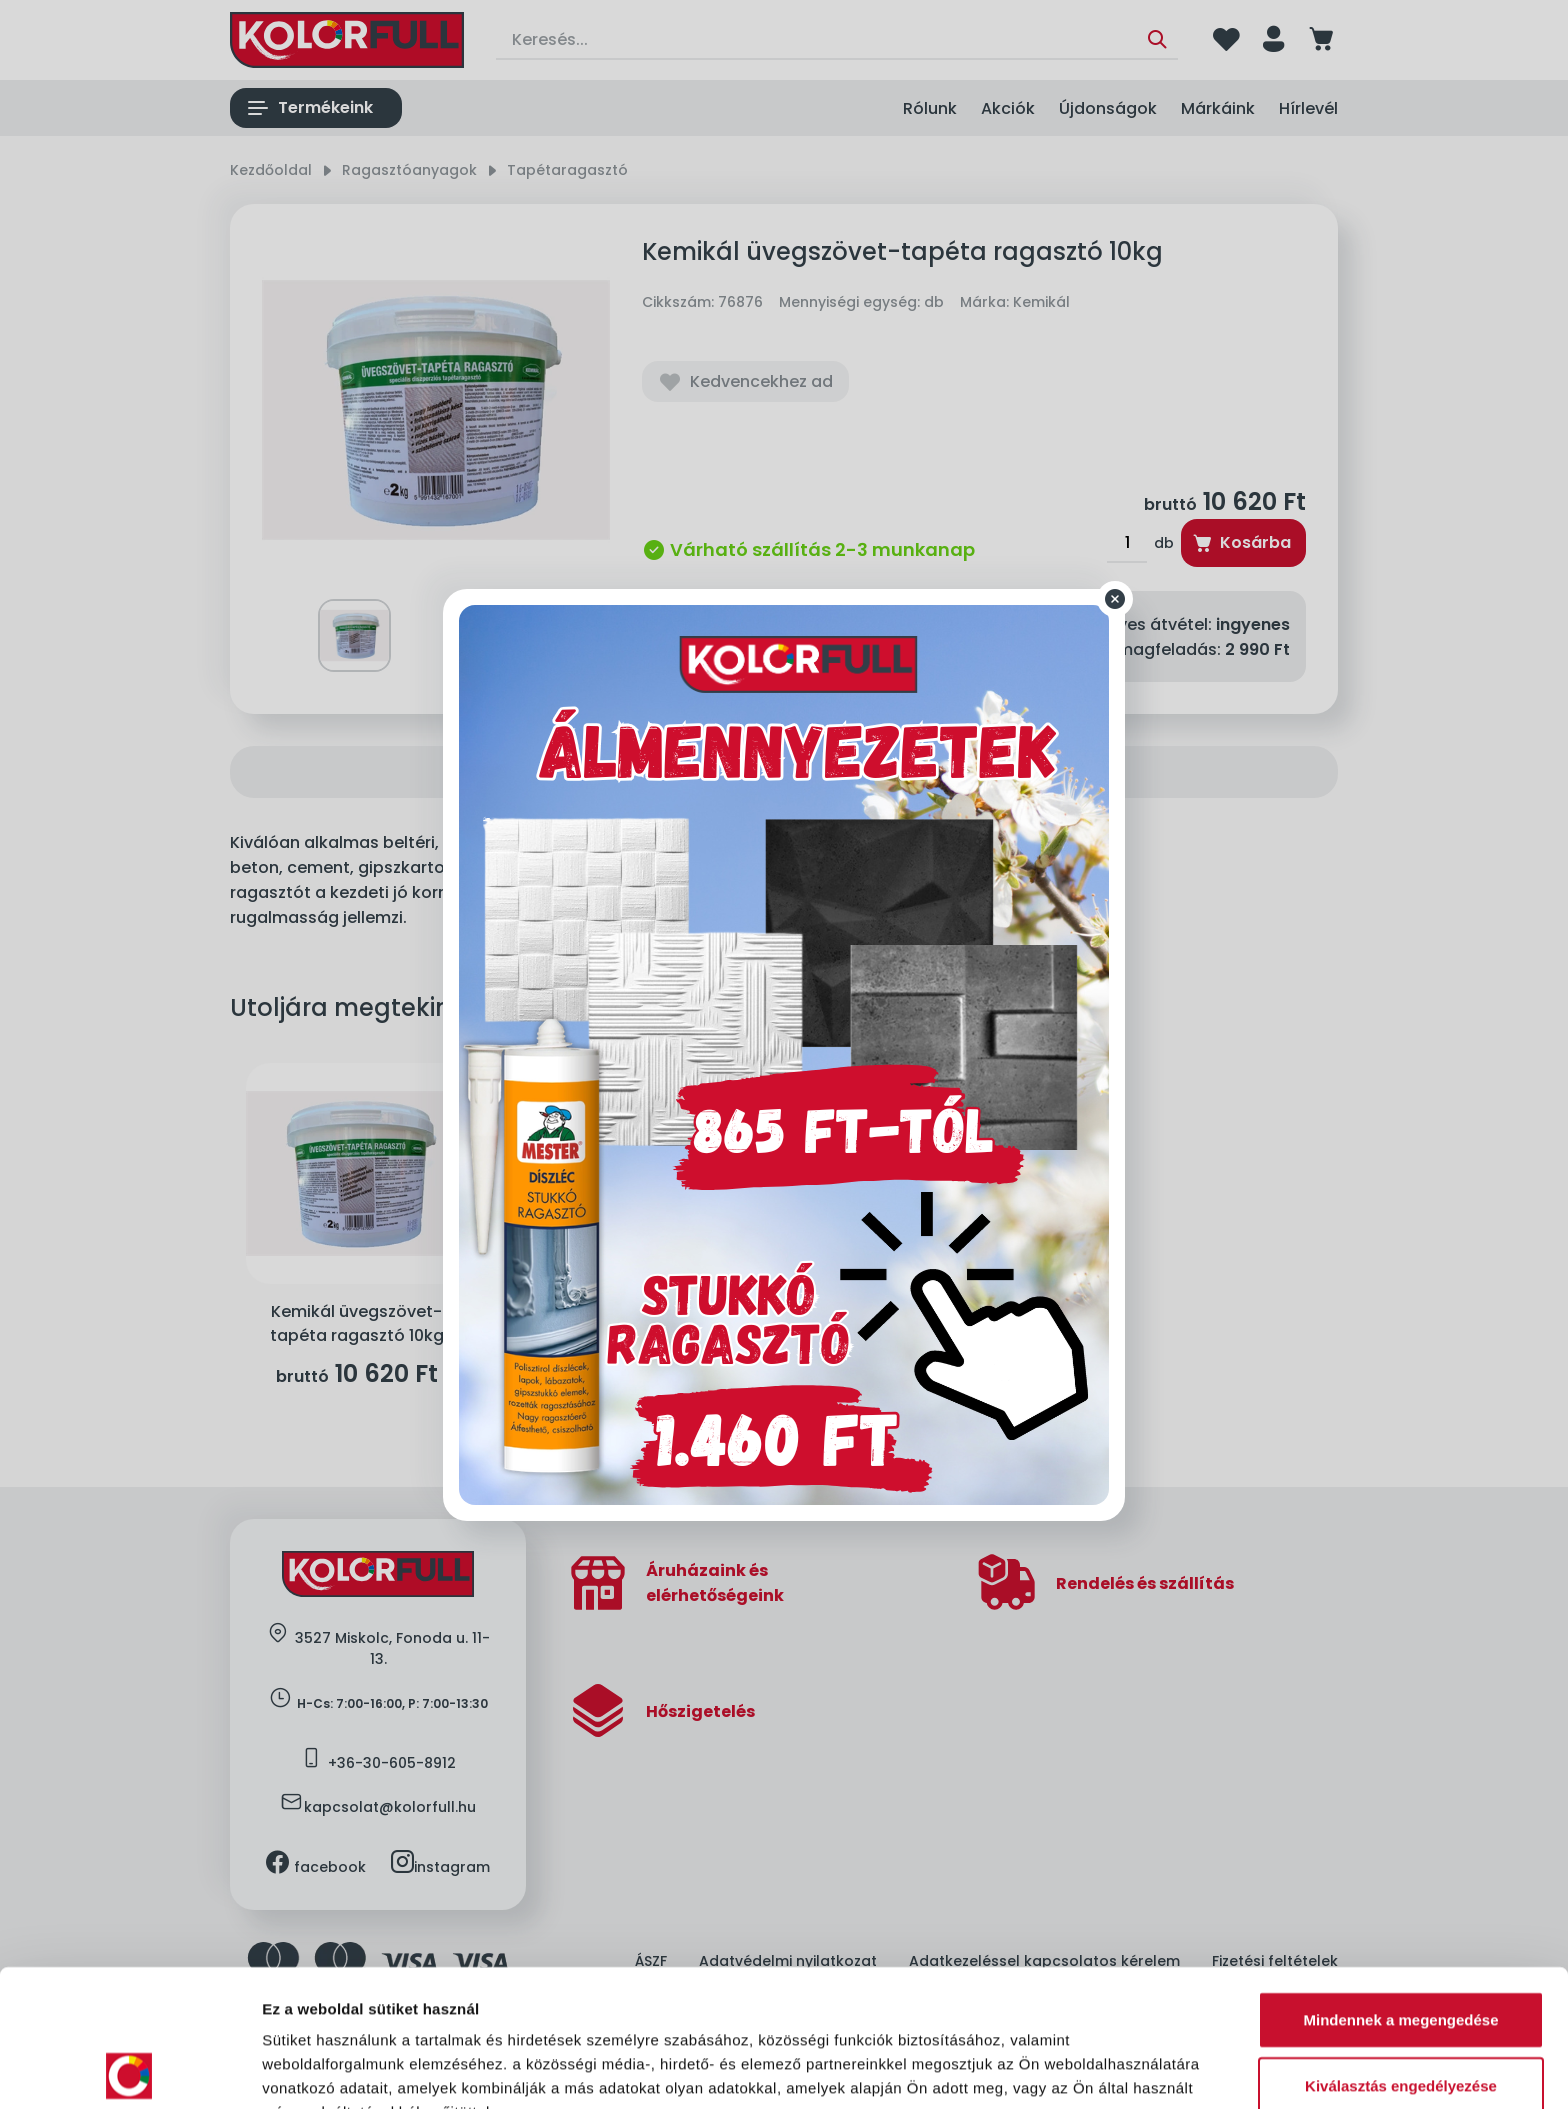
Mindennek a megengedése (1400, 1882)
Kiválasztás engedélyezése (1401, 1948)
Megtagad (1401, 2013)
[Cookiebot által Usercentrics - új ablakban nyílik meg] (129, 2070)
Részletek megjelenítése (349, 2069)
